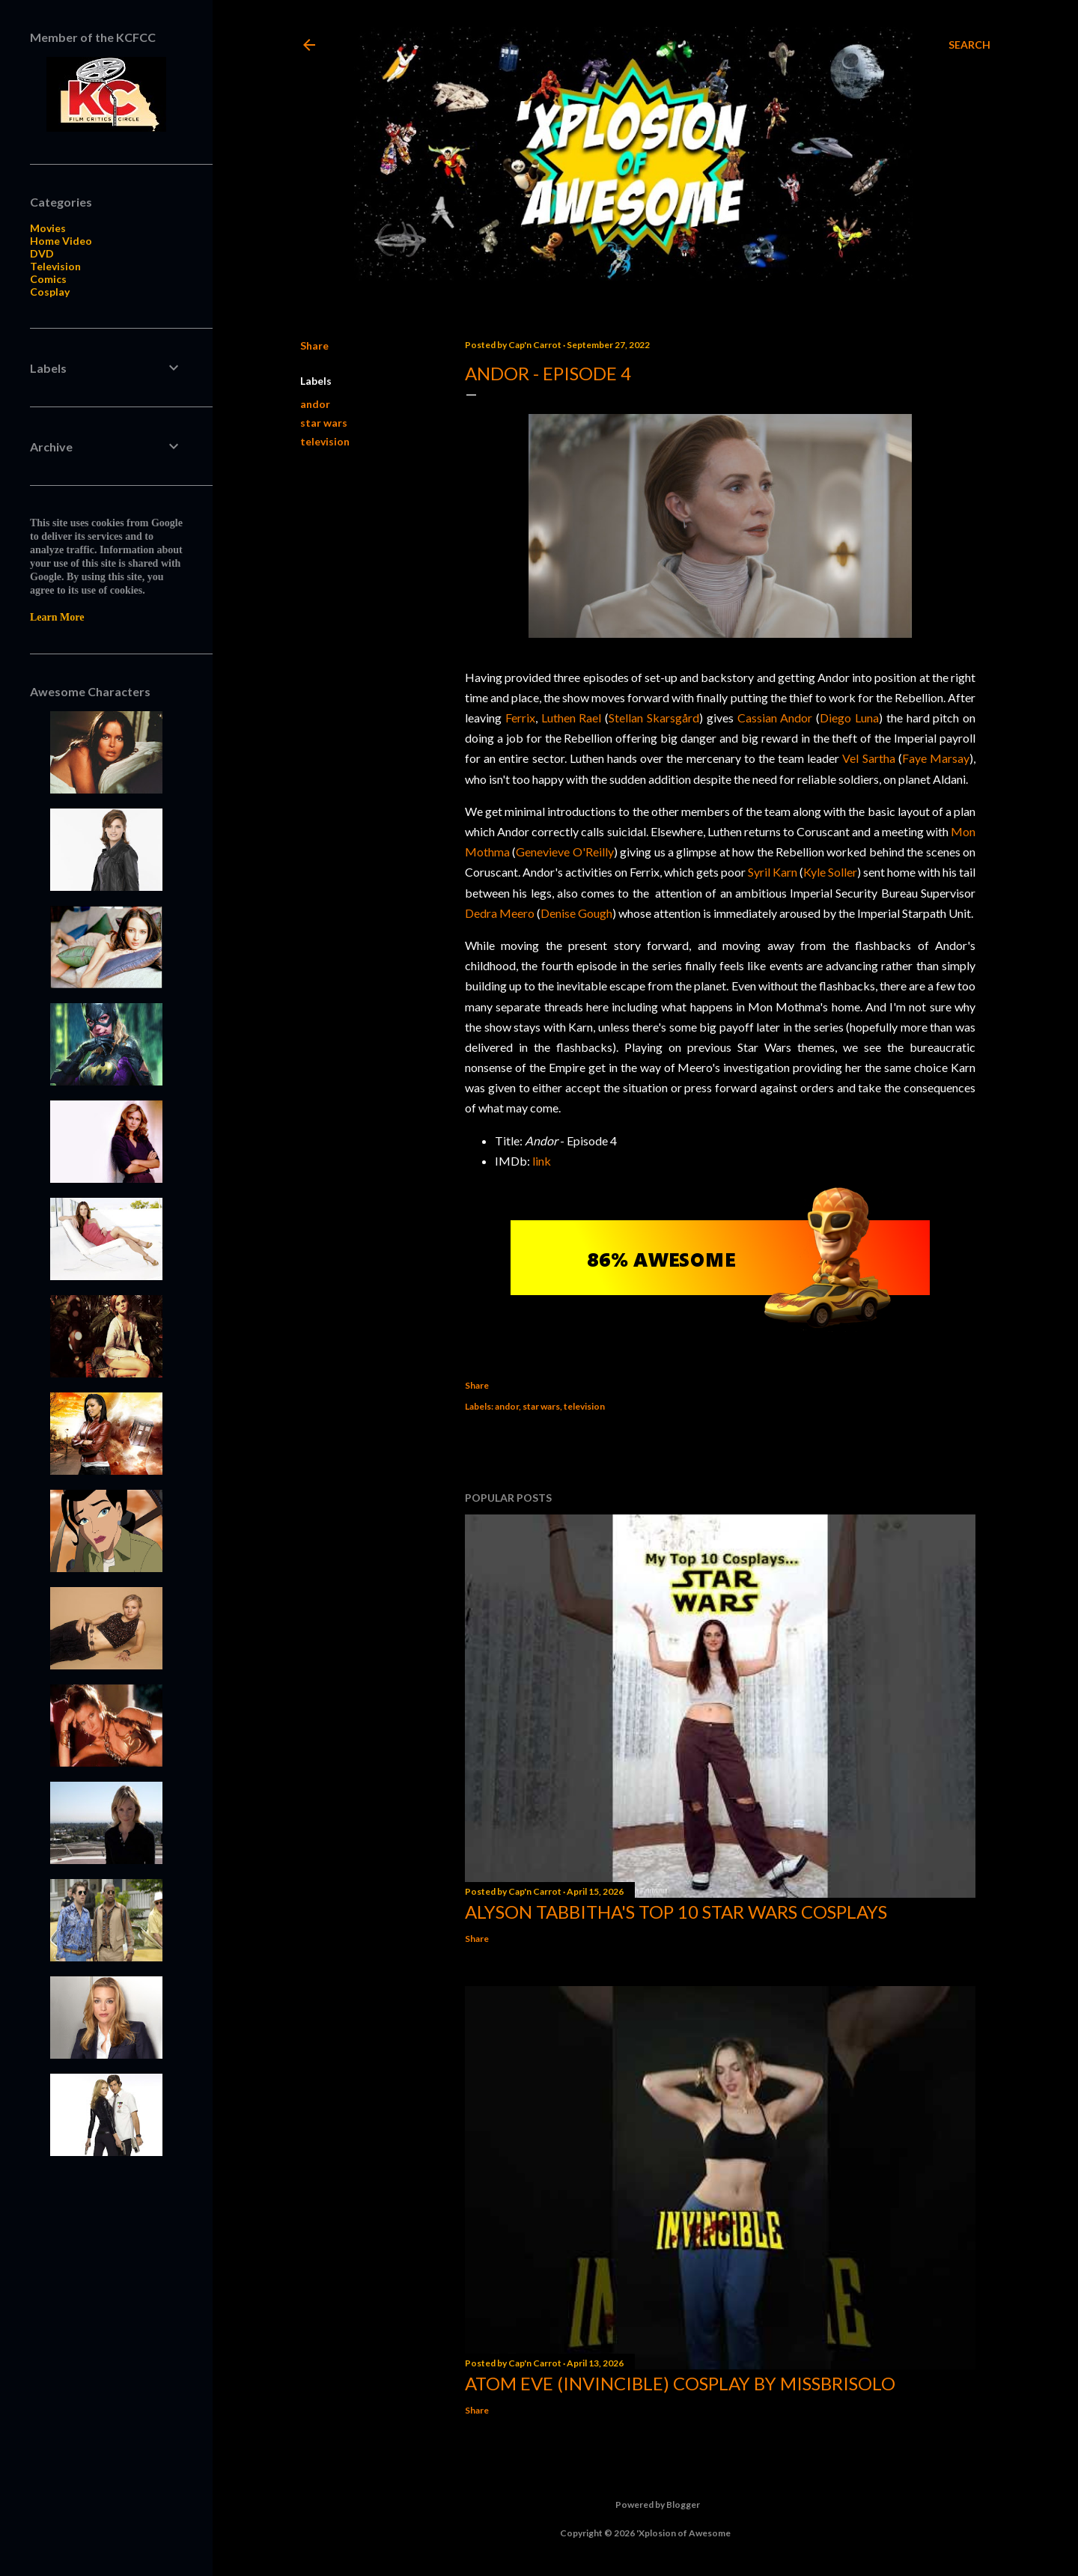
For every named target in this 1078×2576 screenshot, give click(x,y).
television (325, 441)
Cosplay (50, 291)
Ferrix (520, 717)
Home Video (61, 240)
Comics (48, 278)
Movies (48, 228)
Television (55, 266)
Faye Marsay (935, 758)
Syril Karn (772, 872)
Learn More (57, 617)
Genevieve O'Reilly (564, 851)
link (541, 1161)
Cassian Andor (775, 717)
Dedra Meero (500, 913)
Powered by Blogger (645, 2505)
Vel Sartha (868, 758)
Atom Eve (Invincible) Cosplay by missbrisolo (680, 2383)
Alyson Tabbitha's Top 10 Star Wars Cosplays (676, 1911)
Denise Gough (576, 913)
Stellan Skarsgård (654, 717)
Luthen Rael (571, 717)
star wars (323, 422)
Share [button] (314, 345)
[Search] (969, 45)
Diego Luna (849, 717)
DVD (42, 253)
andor (315, 404)
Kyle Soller (830, 872)
